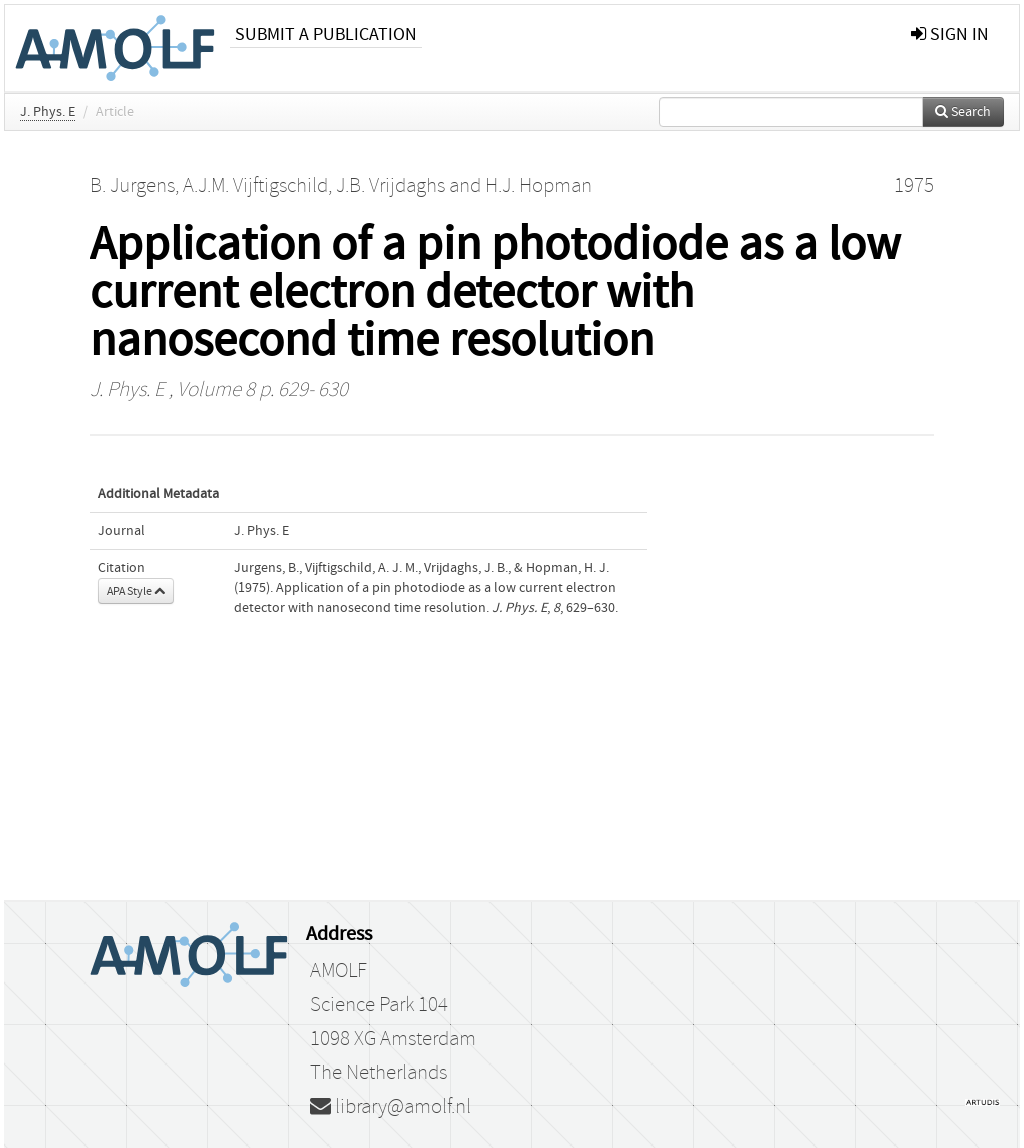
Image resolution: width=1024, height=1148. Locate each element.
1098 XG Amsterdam (393, 1039)
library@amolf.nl (390, 1107)
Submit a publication (326, 34)
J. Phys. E (47, 112)
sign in (950, 34)
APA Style (136, 591)
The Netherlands (378, 1073)
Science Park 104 (379, 1005)
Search (963, 112)
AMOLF (338, 971)
